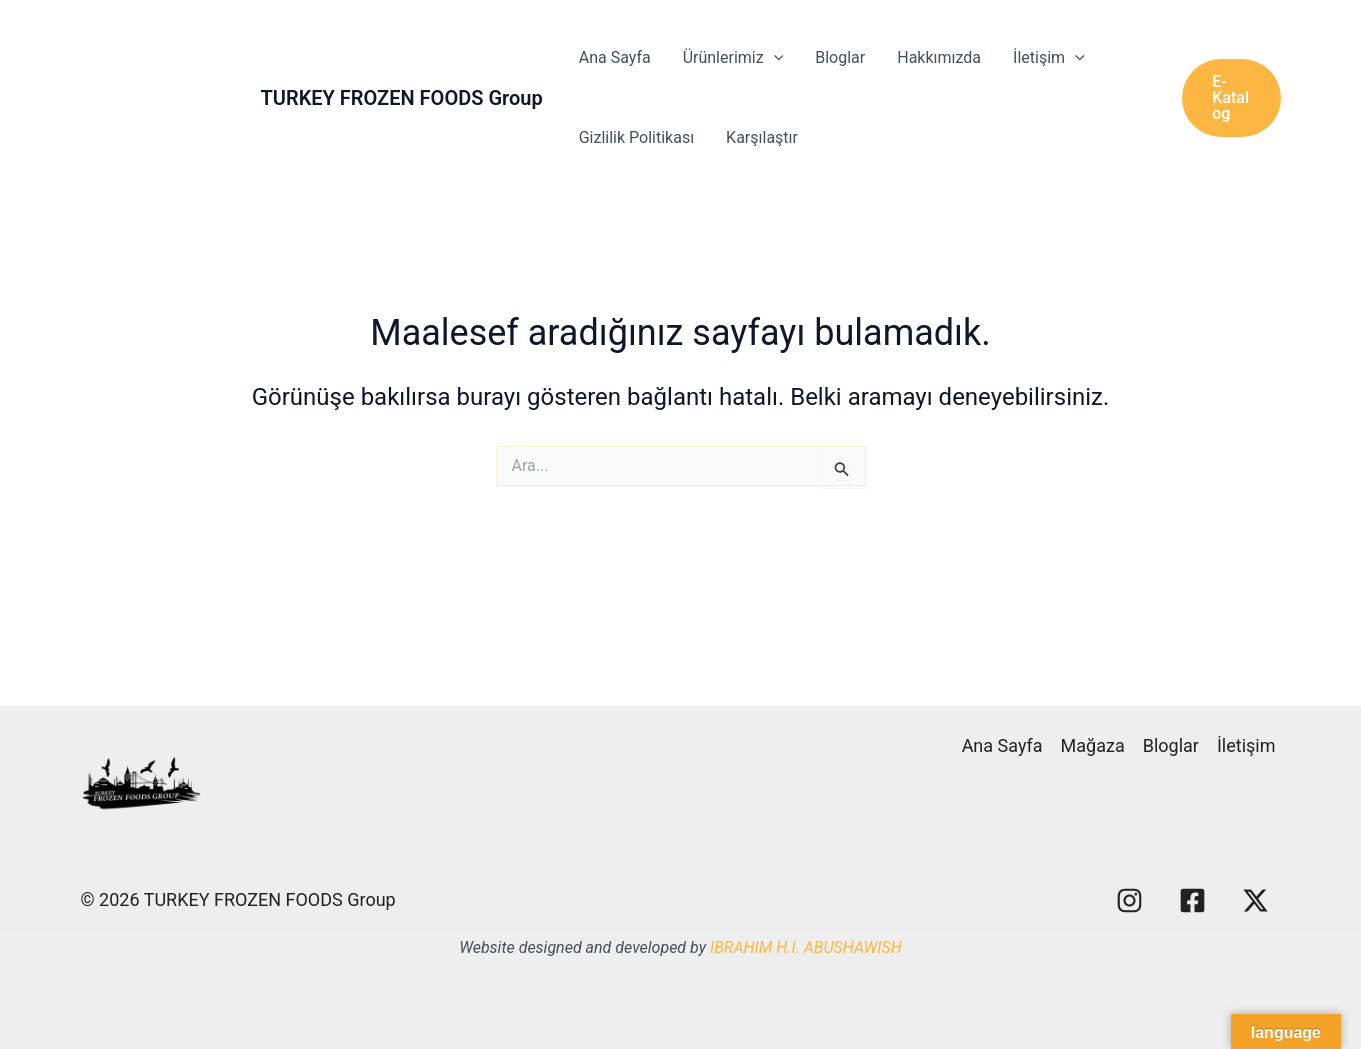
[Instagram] (1129, 900)
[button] (1231, 98)
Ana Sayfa (615, 57)
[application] (774, 58)
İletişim (1049, 58)
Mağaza (1093, 745)
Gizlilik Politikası (636, 137)
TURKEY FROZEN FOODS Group (402, 98)
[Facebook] (1192, 900)
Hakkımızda (939, 57)
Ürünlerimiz (733, 58)
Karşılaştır (762, 137)
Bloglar (840, 57)
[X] (1255, 900)
